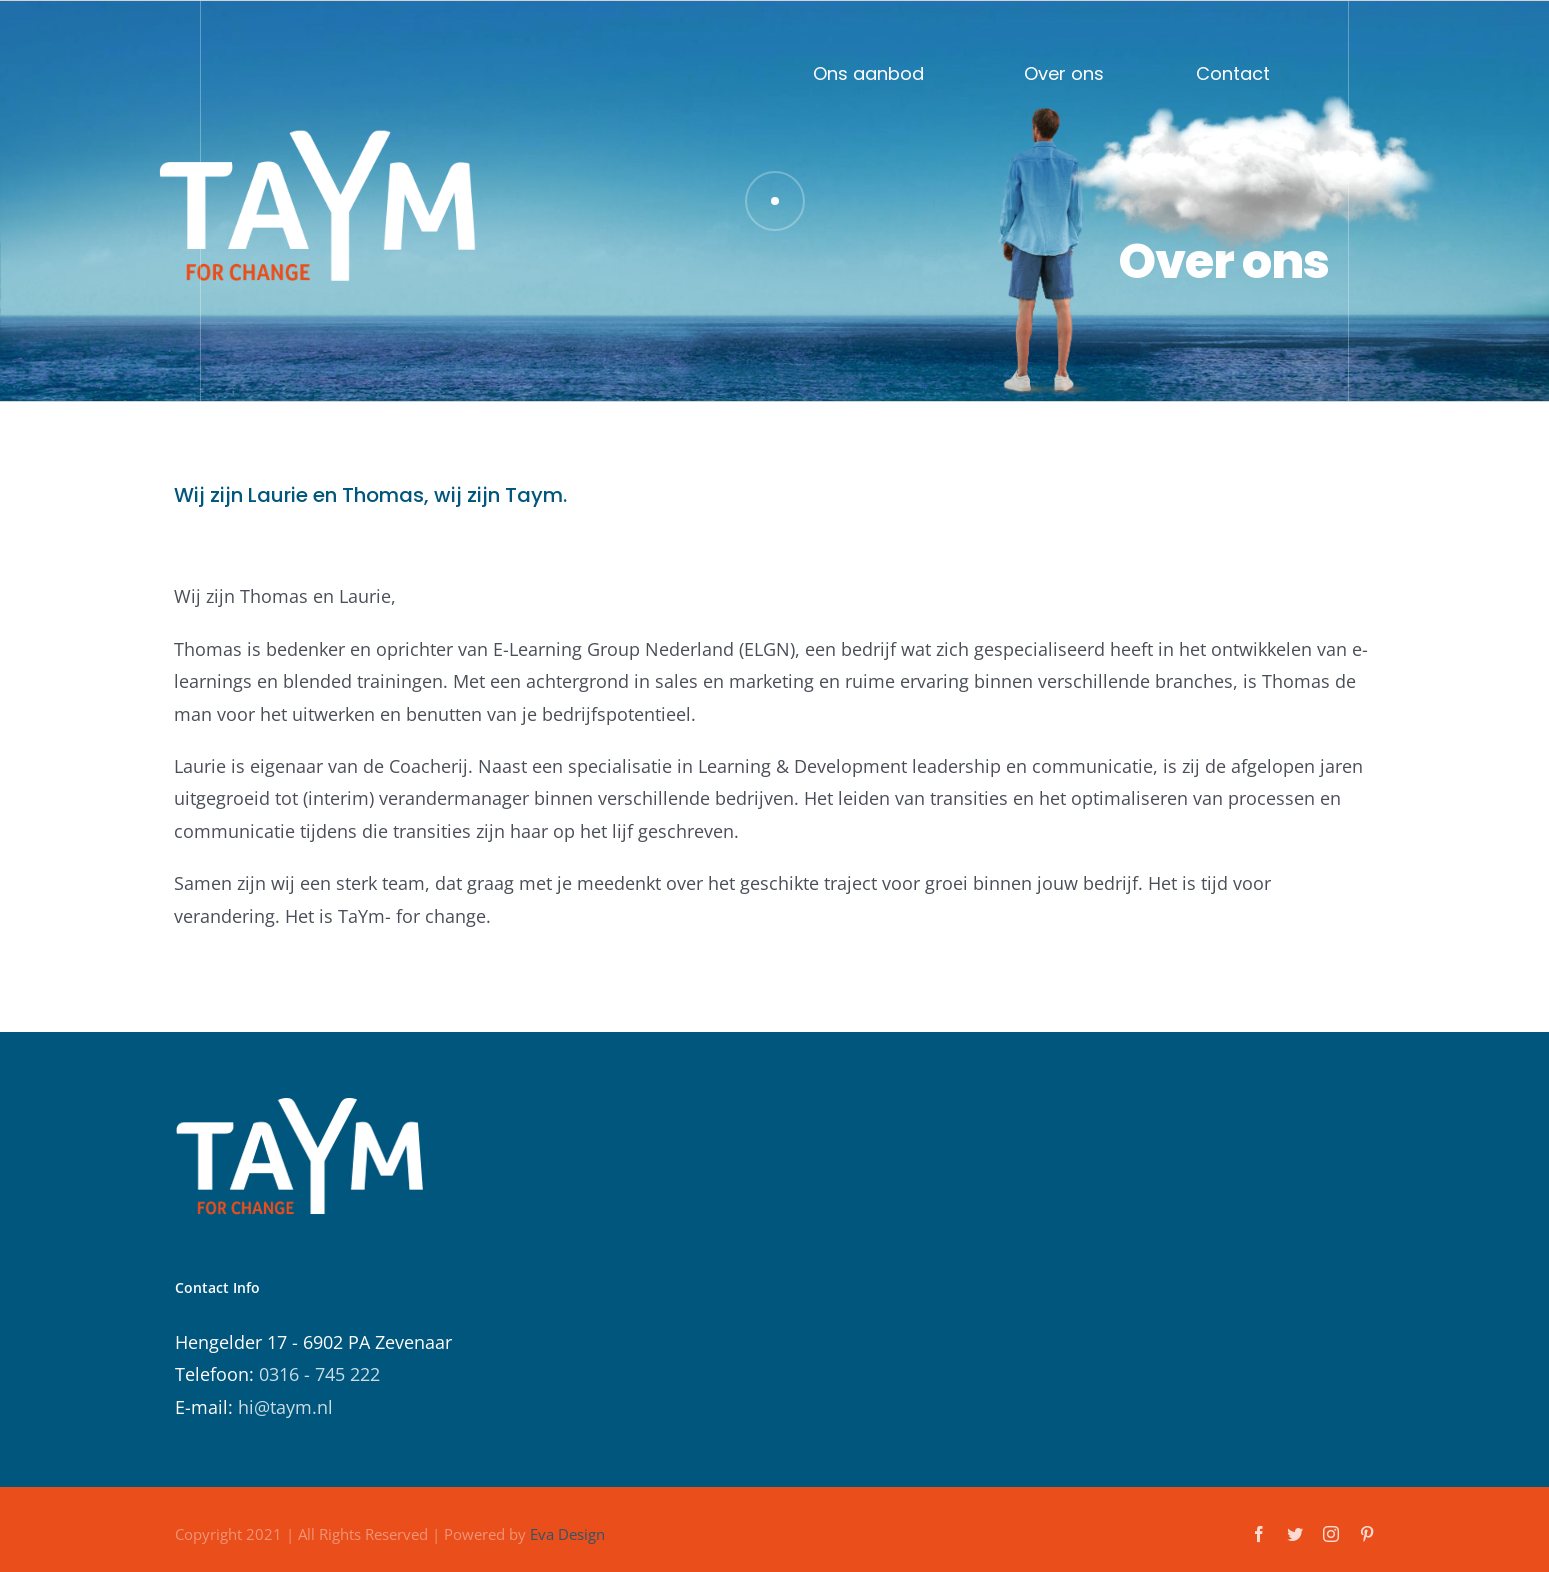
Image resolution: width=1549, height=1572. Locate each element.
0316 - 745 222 (319, 1374)
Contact (1233, 71)
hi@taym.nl (285, 1407)
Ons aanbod (868, 71)
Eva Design (567, 1534)
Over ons (1064, 71)
